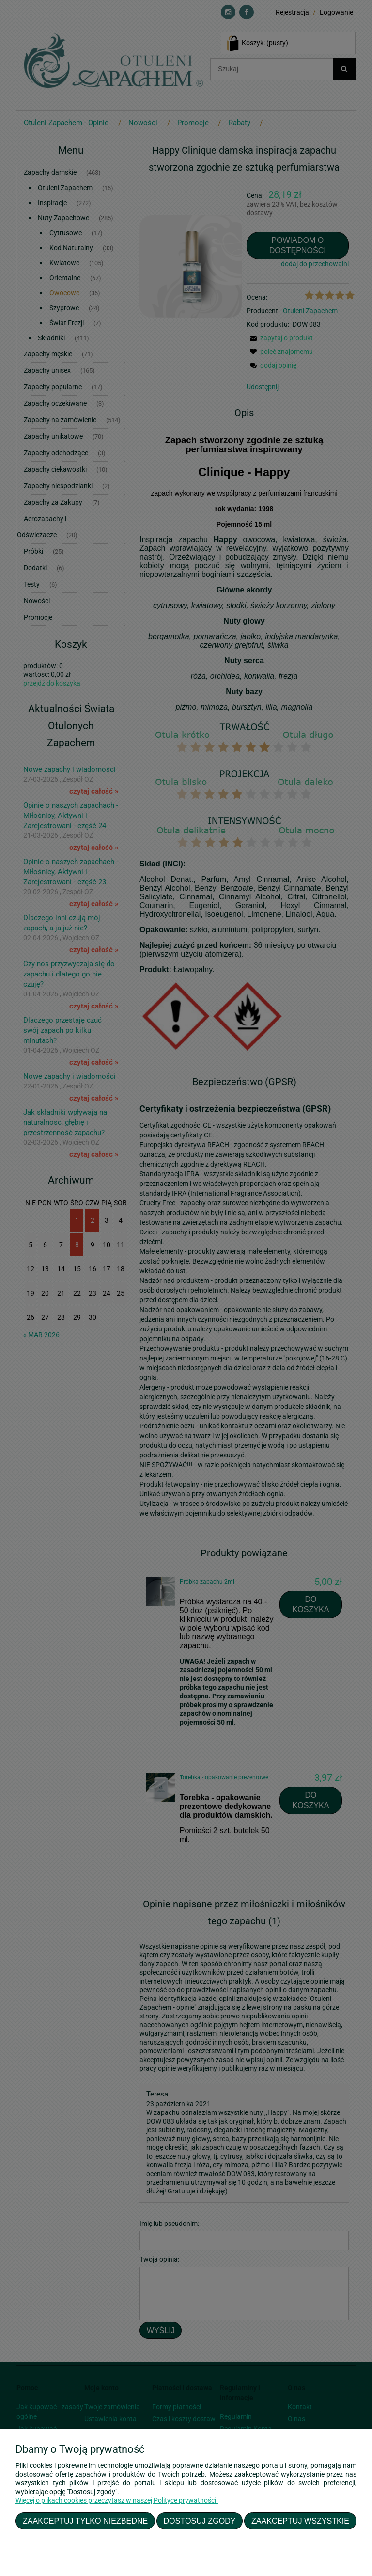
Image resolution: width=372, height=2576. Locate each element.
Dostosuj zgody (200, 2520)
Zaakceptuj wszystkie (300, 2520)
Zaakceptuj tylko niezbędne (85, 2520)
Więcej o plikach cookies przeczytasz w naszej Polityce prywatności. (117, 2500)
